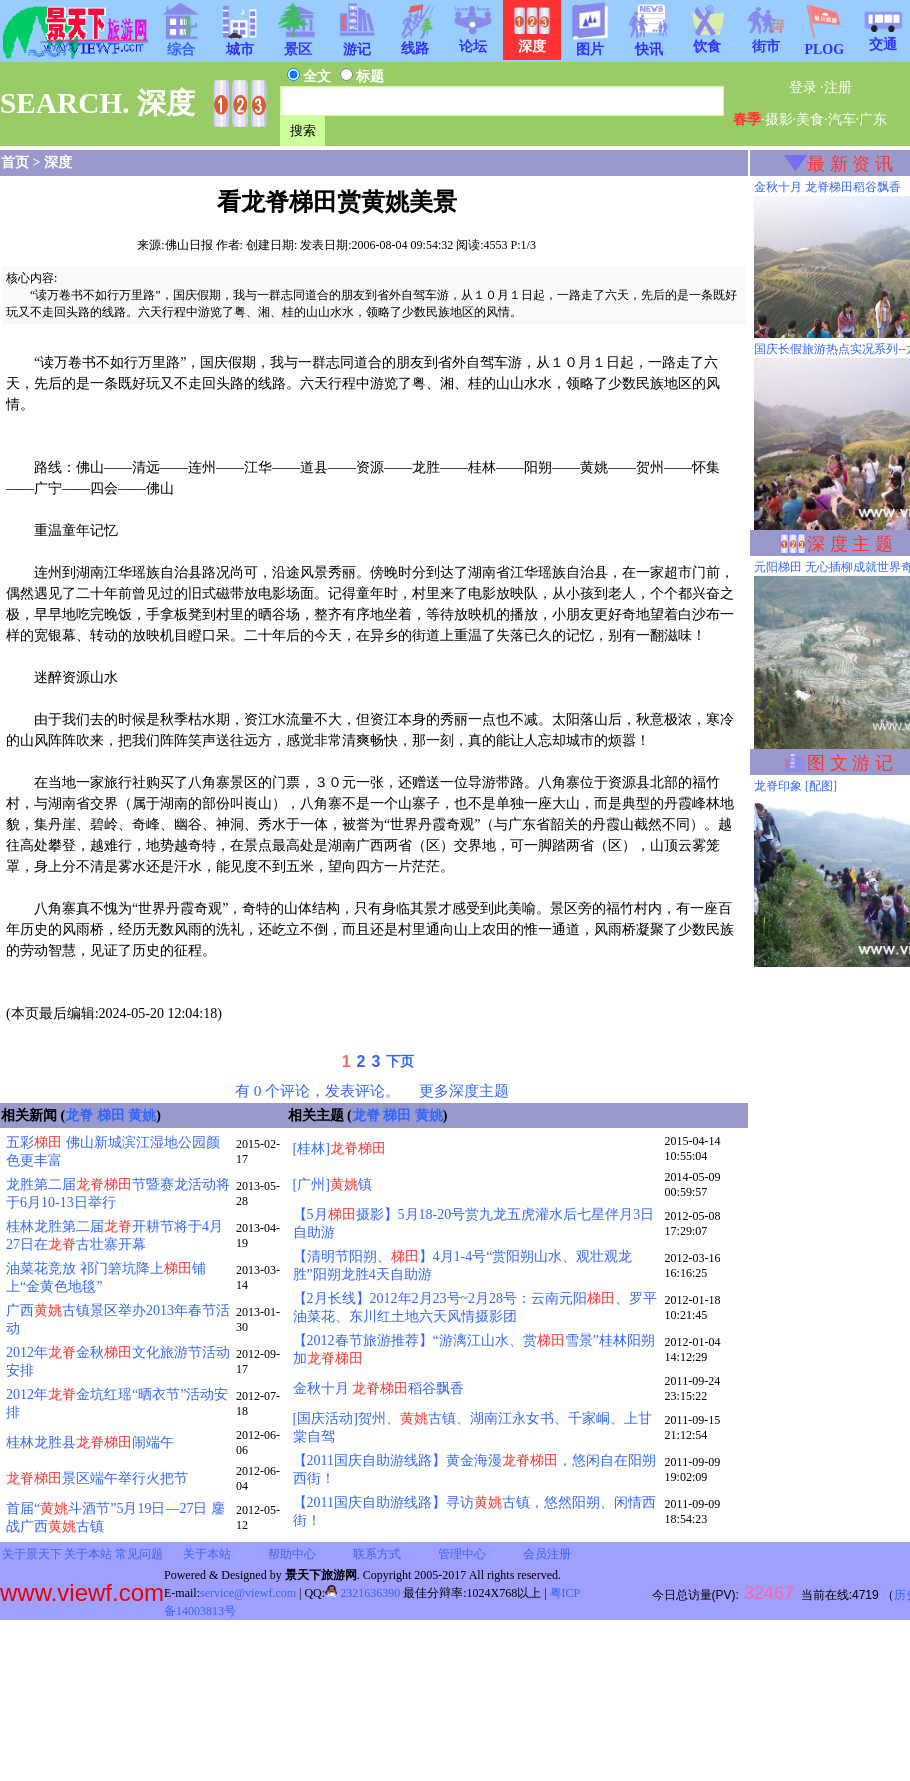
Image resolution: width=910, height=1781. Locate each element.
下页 (400, 1061)
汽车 (842, 119)
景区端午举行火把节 (97, 1478)
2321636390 (362, 1593)
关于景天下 (32, 1554)
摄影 (779, 119)
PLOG (824, 43)
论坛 (473, 40)
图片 (590, 43)
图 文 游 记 (850, 763)
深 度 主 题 (850, 544)
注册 (838, 87)
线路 (415, 42)
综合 (181, 43)
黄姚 (142, 1115)
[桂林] (339, 1148)
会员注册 (547, 1554)
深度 (58, 162)
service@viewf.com (248, 1593)
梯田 (111, 1115)
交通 (883, 38)
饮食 (707, 40)
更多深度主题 (464, 1090)
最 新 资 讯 (850, 164)
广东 (873, 119)
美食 (810, 119)
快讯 (649, 43)
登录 (803, 87)
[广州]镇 (332, 1184)
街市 (766, 40)
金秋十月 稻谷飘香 (379, 1388)
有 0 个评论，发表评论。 (317, 1090)
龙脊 (79, 1115)
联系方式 (377, 1554)
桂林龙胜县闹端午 (90, 1442)
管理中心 (462, 1554)
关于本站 (88, 1554)
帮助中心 (292, 1554)
